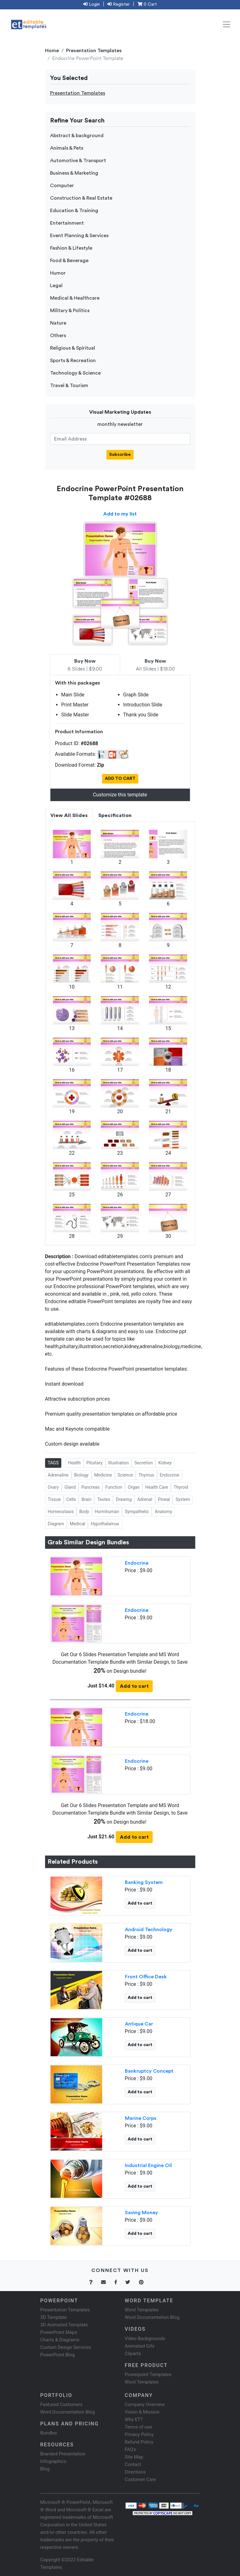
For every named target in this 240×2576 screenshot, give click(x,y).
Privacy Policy (139, 2434)
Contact (133, 2464)
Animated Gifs (140, 2346)
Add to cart (134, 1686)
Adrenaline (58, 1474)
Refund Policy (139, 2442)
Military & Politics (69, 310)
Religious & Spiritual (72, 348)
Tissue (54, 1499)
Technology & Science (75, 373)
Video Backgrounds (145, 2338)
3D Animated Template (64, 2325)
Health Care (156, 1487)
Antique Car (139, 2023)
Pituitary (94, 1462)
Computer (62, 185)
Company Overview (145, 2404)
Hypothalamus (105, 1523)
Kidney (164, 1462)
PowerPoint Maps (58, 2332)
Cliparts (133, 2353)
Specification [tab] (114, 815)
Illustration (118, 1462)
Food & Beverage (69, 260)
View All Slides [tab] (69, 815)
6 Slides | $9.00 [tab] (85, 665)
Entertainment (67, 223)
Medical (77, 1523)
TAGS (53, 1462)
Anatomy (163, 1511)
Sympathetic (137, 1511)
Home (52, 50)
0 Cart (147, 4)
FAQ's (130, 2449)
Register (118, 4)
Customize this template (120, 795)
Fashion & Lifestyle (71, 248)
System (183, 1499)
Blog (45, 2469)
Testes (103, 1499)
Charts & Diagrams (59, 2340)
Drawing (124, 1499)
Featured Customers (61, 2404)
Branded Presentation (62, 2454)
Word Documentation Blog (152, 2317)
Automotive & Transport (78, 160)
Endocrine (169, 1474)
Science (125, 1474)
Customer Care (140, 2479)
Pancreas (90, 1487)
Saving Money (141, 2212)
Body (84, 1511)
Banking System (144, 1882)
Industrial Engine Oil (148, 2165)
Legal (56, 285)
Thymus (146, 1474)
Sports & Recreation (73, 360)
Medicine (103, 1474)
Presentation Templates (94, 50)
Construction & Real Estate (81, 198)
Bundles (48, 2433)
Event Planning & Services (79, 235)
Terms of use (138, 2427)
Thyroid (181, 1487)
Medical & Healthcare (75, 298)
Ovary (53, 1487)
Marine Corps (140, 2118)
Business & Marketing (74, 173)
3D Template (53, 2317)
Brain (86, 1499)
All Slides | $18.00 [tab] (155, 665)
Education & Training (74, 210)
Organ (134, 1487)
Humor (58, 273)
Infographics (53, 2461)
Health (74, 1462)
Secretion (144, 1462)
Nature (58, 323)
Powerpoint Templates (148, 2374)
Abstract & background (77, 135)
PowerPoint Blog (57, 2355)
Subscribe (120, 454)
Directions (135, 2472)
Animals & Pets (66, 148)
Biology (81, 1474)
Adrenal (144, 1499)
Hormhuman (107, 1511)
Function (113, 1487)
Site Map (134, 2457)
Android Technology (148, 1929)
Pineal (164, 1499)
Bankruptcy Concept (149, 2071)
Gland (70, 1487)
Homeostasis (61, 1511)
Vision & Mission (142, 2412)
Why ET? (134, 2419)
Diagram (56, 1523)
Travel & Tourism (69, 385)
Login (91, 4)
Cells (71, 1499)
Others (58, 335)
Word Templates (142, 2310)
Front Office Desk (146, 1976)
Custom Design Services (65, 2347)
